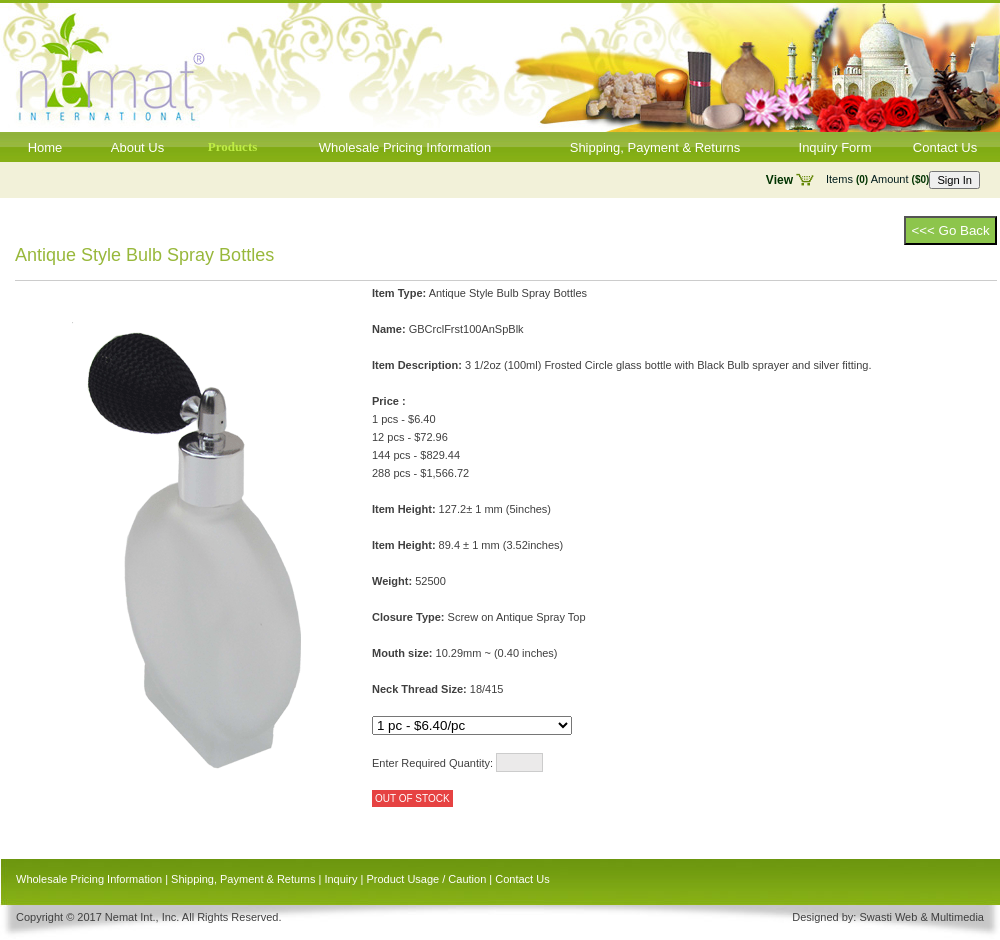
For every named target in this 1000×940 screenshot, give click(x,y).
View (779, 180)
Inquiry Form (835, 147)
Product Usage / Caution (426, 879)
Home (45, 147)
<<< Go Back (950, 230)
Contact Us (945, 147)
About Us (137, 147)
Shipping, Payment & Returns (655, 147)
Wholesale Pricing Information (405, 147)
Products (233, 146)
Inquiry (340, 879)
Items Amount (877, 179)
